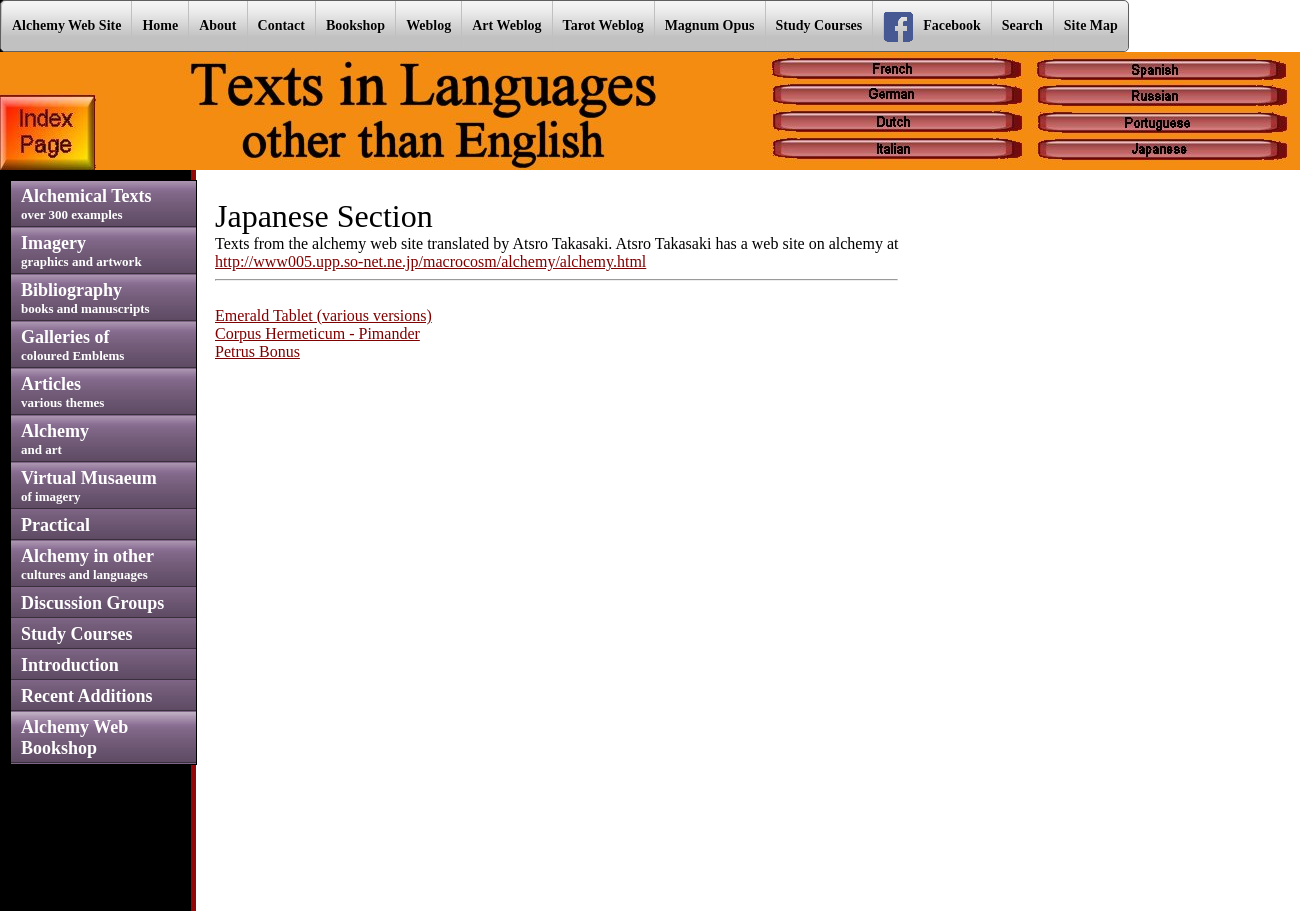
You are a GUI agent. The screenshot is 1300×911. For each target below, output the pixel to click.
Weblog (428, 25)
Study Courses (819, 25)
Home (160, 25)
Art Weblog (506, 25)
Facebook (932, 27)
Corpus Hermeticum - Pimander (317, 333)
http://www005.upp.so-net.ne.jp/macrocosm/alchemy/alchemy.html (430, 261)
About (217, 25)
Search (1022, 25)
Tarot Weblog (603, 25)
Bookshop (355, 25)
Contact (281, 25)
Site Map (1091, 25)
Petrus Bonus (257, 351)
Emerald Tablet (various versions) (323, 315)
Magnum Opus (710, 25)
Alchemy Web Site (66, 25)
